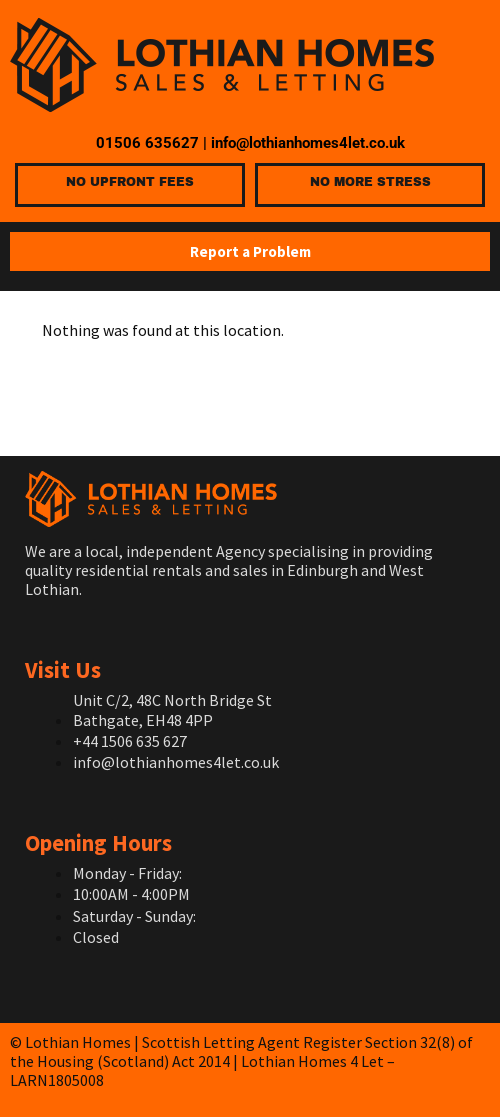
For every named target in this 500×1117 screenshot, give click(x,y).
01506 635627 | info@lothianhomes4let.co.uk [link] (250, 143)
